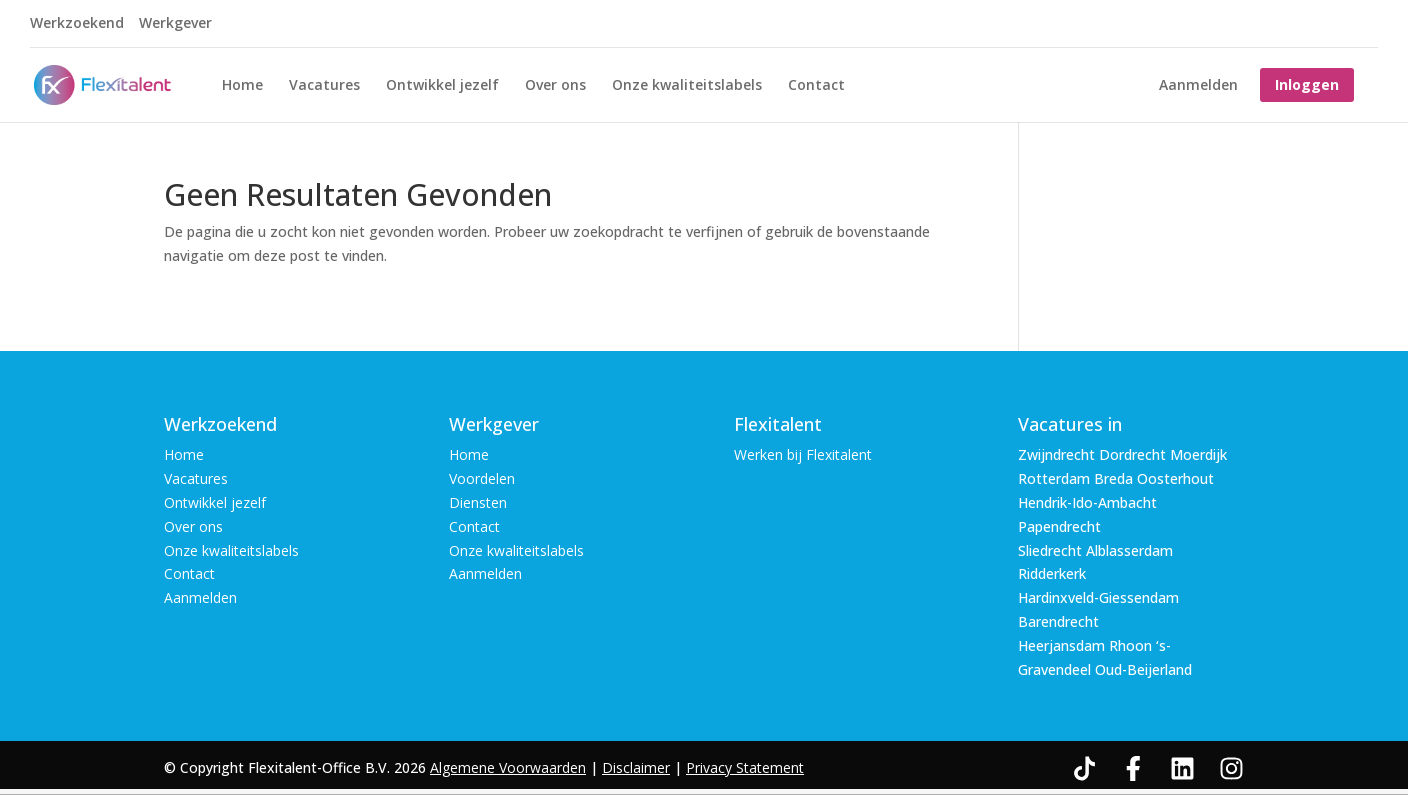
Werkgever (175, 24)
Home (242, 86)
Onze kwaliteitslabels (687, 86)
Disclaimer (636, 767)
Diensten (478, 502)
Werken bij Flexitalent (803, 454)
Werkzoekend (77, 24)
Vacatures (324, 86)
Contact (816, 86)
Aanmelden (1198, 86)
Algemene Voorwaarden (508, 767)
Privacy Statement (745, 767)
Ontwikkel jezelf (442, 86)
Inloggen (1307, 84)
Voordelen (482, 478)
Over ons (555, 86)
